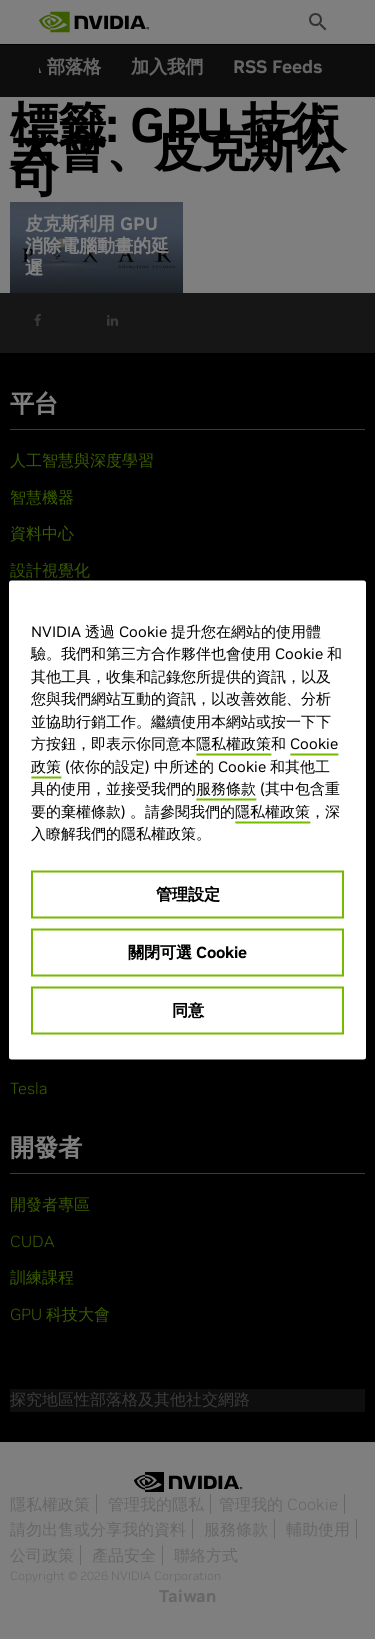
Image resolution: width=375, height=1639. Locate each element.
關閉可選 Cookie (187, 951)
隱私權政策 (233, 743)
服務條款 (226, 788)
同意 (188, 1009)
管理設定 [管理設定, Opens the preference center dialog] (188, 893)
